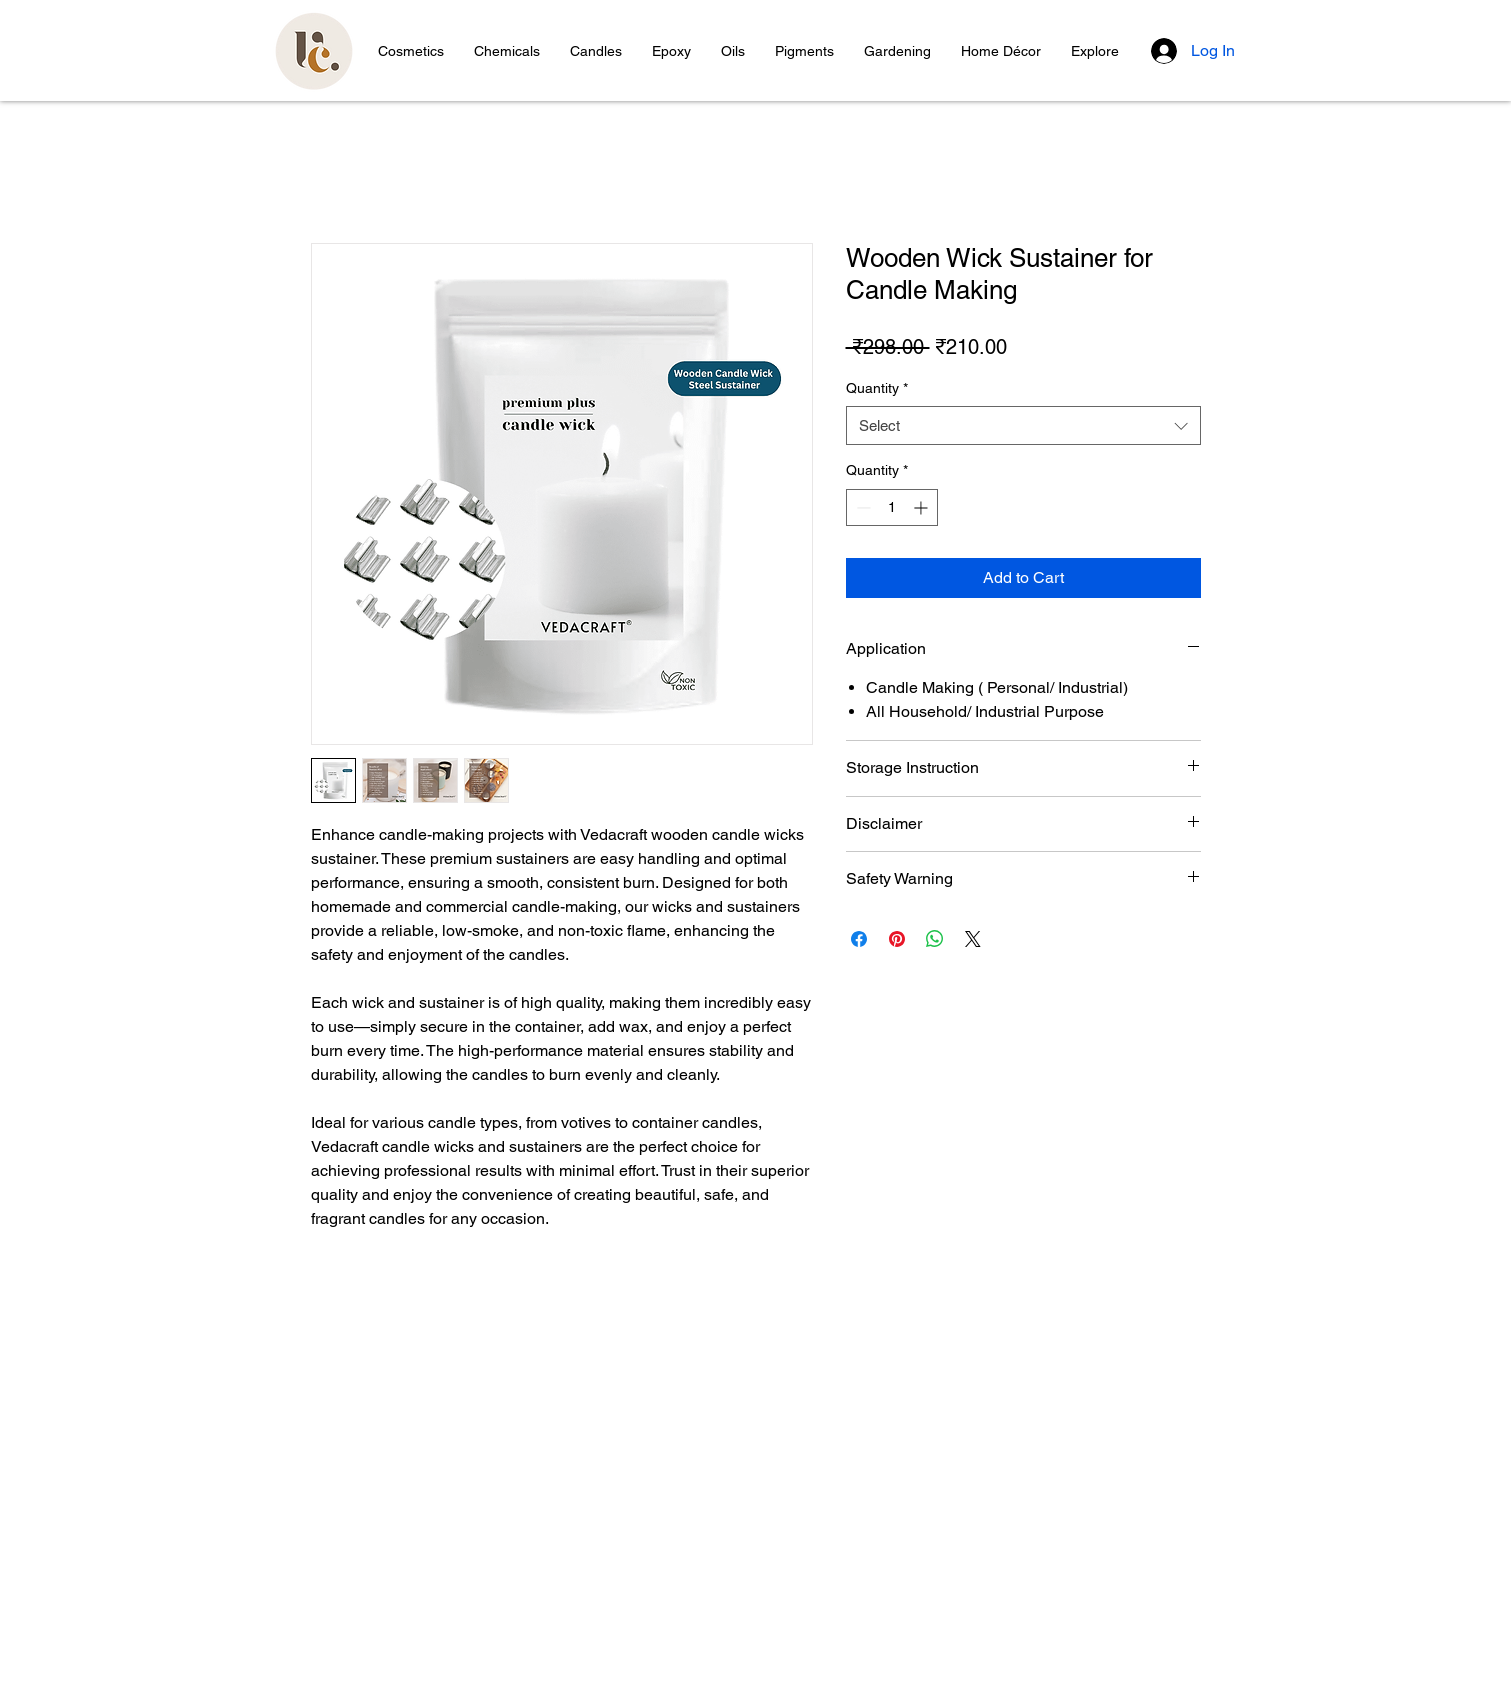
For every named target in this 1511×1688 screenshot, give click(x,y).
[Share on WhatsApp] (935, 939)
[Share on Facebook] (859, 939)
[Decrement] (861, 507)
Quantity (877, 388)
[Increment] (922, 507)
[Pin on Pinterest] (897, 939)
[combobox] (1023, 425)
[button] (411, 51)
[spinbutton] (892, 507)
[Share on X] (973, 939)
